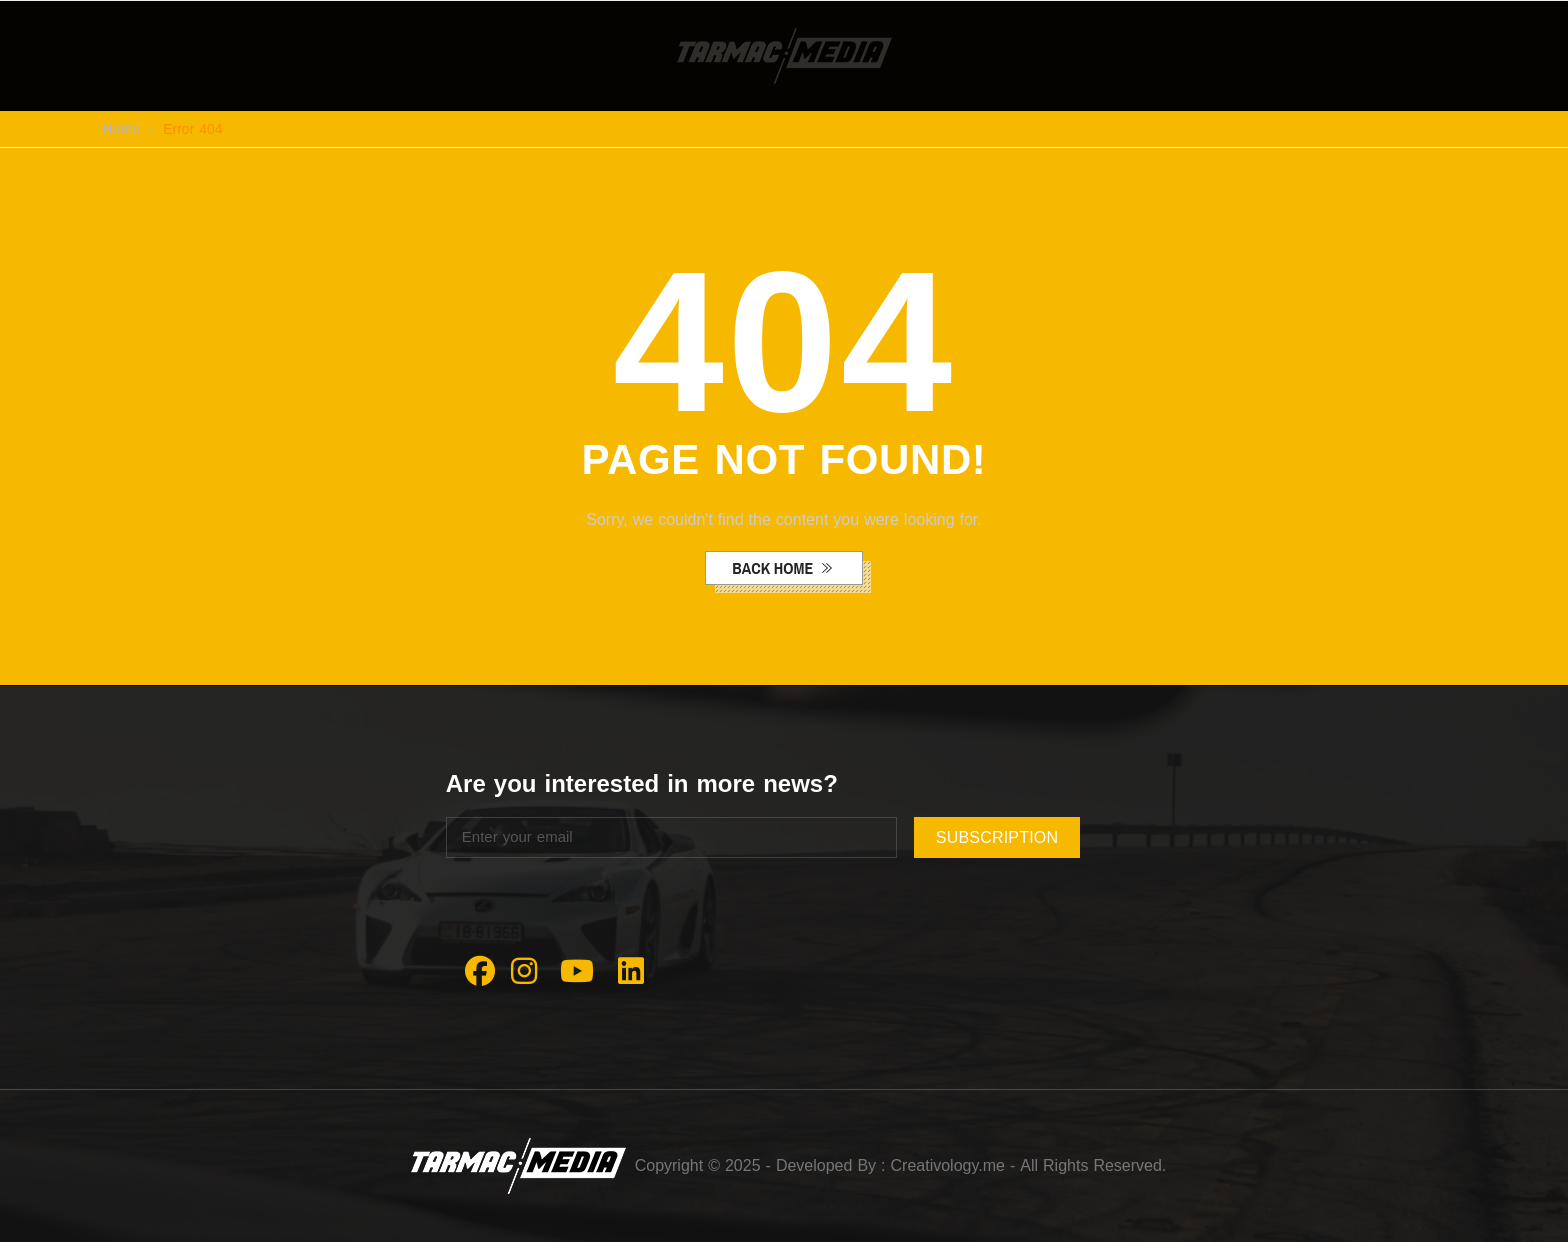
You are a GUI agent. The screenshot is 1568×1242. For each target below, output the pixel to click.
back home (774, 568)
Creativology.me (948, 1165)
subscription (997, 837)
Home (122, 129)
